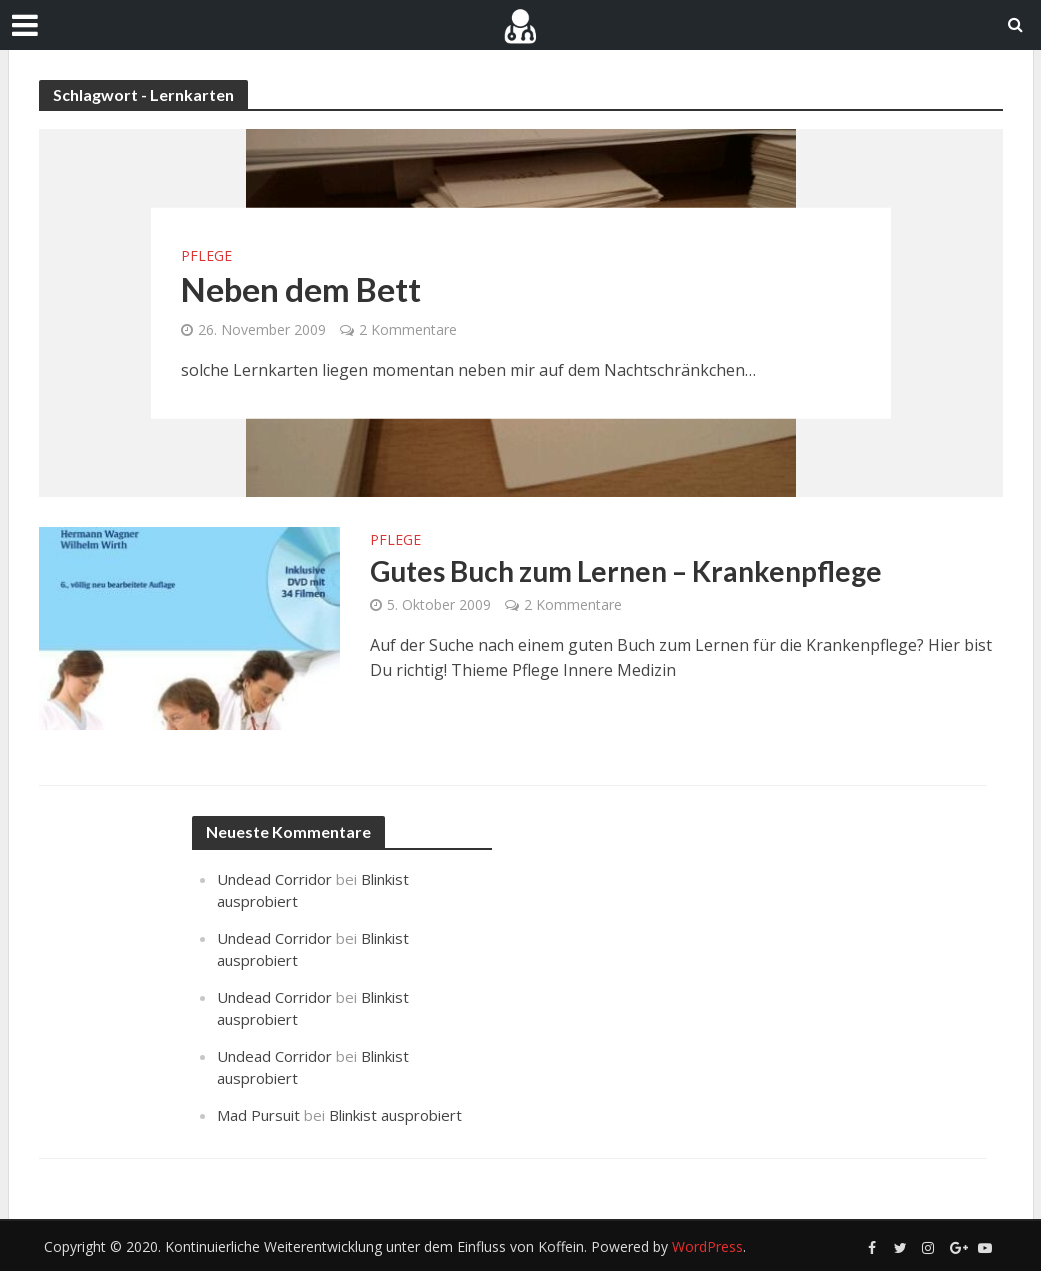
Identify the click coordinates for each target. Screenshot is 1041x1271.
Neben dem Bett (301, 289)
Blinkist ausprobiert (395, 1115)
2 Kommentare (408, 329)
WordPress (707, 1246)
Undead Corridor (274, 879)
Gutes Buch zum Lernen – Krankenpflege (626, 571)
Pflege (206, 256)
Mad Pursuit (258, 1115)
